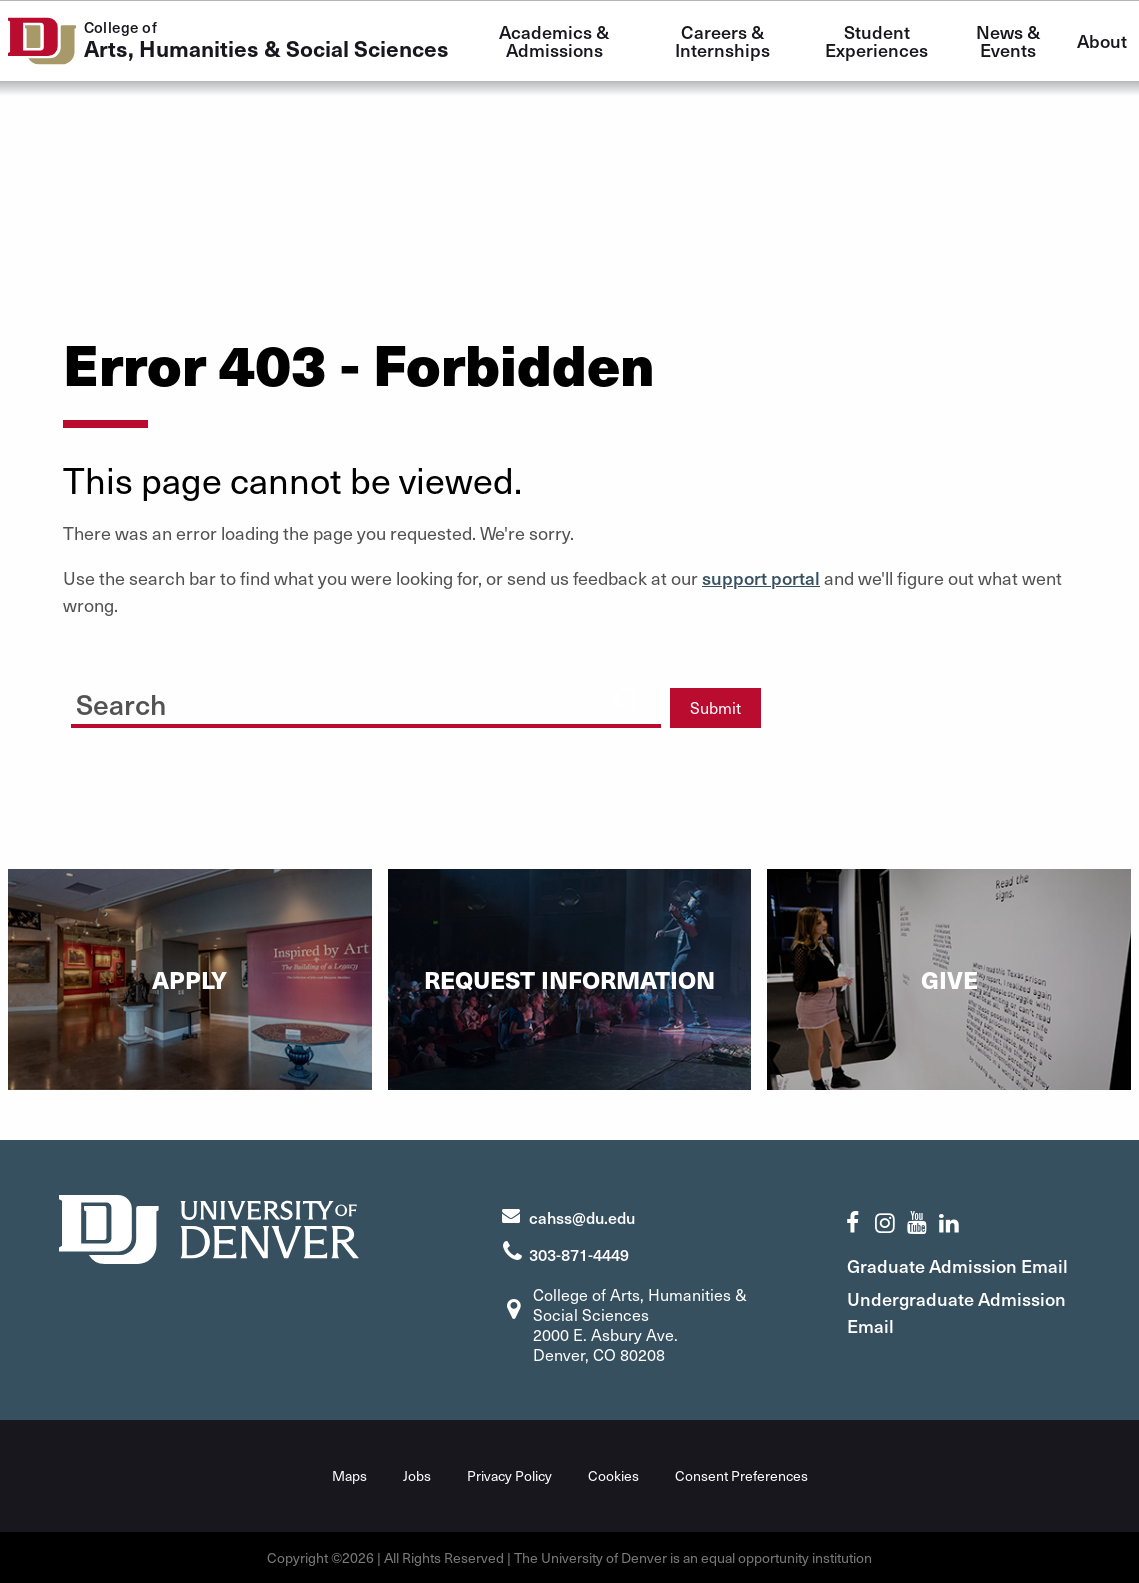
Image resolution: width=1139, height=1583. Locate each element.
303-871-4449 (579, 1253)
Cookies (613, 1475)
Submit (715, 707)
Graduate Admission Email (959, 1264)
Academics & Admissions (556, 40)
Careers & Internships (722, 40)
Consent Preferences (741, 1475)
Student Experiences (876, 40)
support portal (761, 577)
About (1102, 40)
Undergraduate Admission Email (958, 1311)
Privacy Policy (509, 1475)
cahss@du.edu (582, 1216)
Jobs (417, 1475)
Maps (349, 1475)
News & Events (1010, 40)
